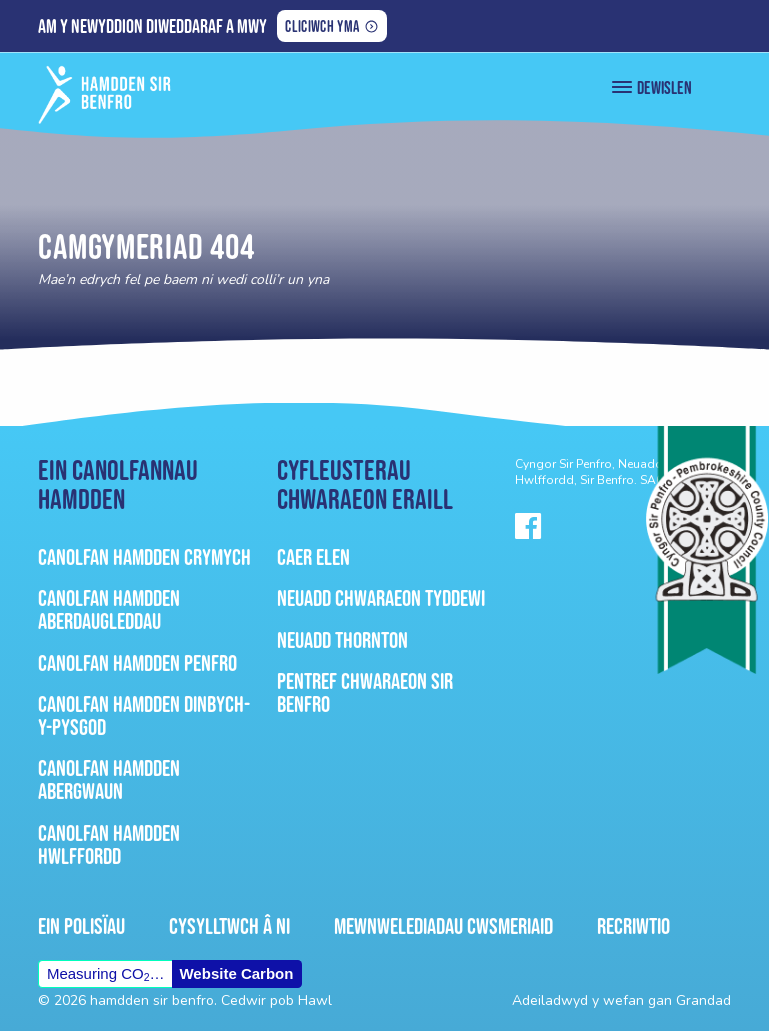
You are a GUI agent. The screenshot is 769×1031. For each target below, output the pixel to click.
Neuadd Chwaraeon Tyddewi (381, 598)
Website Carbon (236, 973)
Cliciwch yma (321, 28)
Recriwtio (633, 926)
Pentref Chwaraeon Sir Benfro (365, 692)
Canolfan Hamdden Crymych (144, 557)
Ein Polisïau (81, 926)
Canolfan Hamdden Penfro (137, 663)
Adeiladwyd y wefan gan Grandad (621, 1000)
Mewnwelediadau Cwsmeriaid (443, 926)
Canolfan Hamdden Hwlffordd (109, 844)
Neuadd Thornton (342, 640)
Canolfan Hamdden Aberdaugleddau (109, 609)
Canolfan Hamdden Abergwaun (109, 779)
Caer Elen (313, 557)
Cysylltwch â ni (229, 926)
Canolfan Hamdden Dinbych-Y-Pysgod (144, 715)
